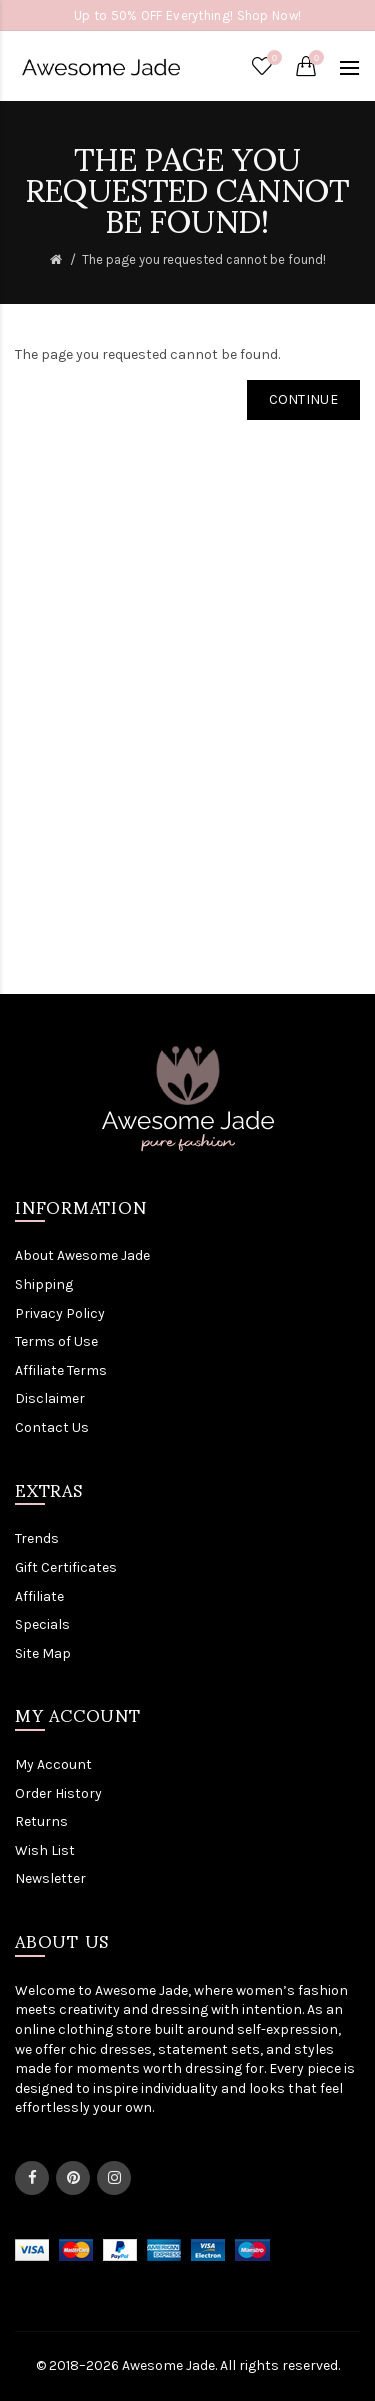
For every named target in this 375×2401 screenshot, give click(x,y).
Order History (58, 1793)
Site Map (43, 1653)
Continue (303, 399)
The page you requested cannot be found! (204, 259)
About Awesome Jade (82, 1255)
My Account (53, 1764)
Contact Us (52, 1427)
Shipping (44, 1284)
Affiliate (39, 1596)
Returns (41, 1821)
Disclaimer (50, 1398)
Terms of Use (56, 1341)
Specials (42, 1624)
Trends (37, 1538)
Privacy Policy (60, 1313)
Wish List (45, 1850)
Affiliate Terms (61, 1370)
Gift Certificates (66, 1567)
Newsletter (50, 1878)
